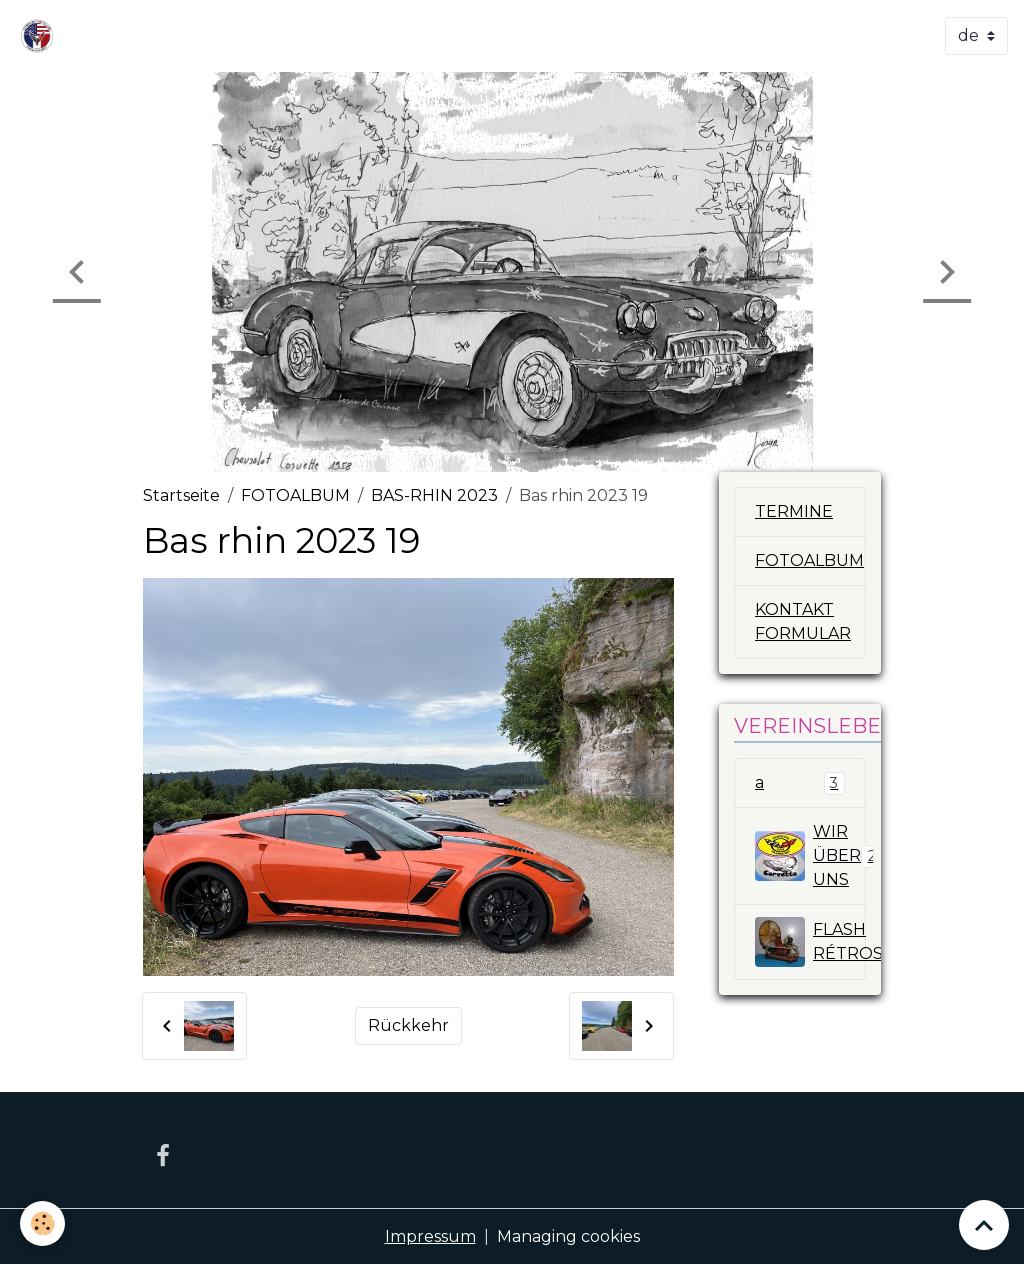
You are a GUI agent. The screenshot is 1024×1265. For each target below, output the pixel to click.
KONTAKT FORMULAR (803, 621)
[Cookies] (42, 1223)
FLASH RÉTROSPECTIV (810, 942)
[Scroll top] (984, 1225)
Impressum (430, 1236)
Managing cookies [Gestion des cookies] (568, 1236)
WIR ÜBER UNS (810, 855)
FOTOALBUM (295, 495)
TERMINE (794, 511)
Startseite (181, 495)
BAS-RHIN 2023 (434, 495)
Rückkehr (408, 1025)
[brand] (41, 36)
